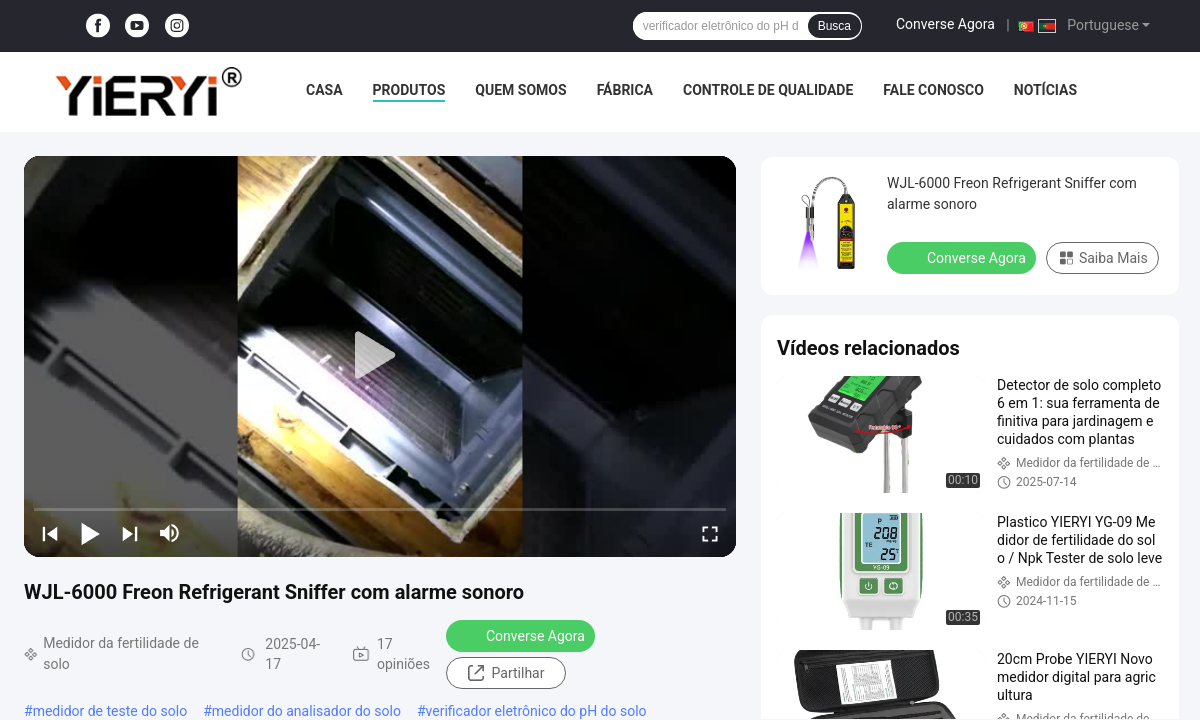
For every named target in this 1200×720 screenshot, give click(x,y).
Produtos (409, 90)
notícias (1045, 90)
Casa (324, 90)
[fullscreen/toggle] (710, 533)
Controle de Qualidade (768, 90)
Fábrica (625, 90)
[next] (130, 533)
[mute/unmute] (170, 533)
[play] (380, 356)
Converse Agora (945, 24)
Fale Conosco (933, 90)
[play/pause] (90, 533)
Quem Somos (520, 90)
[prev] (50, 533)
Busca (834, 26)
